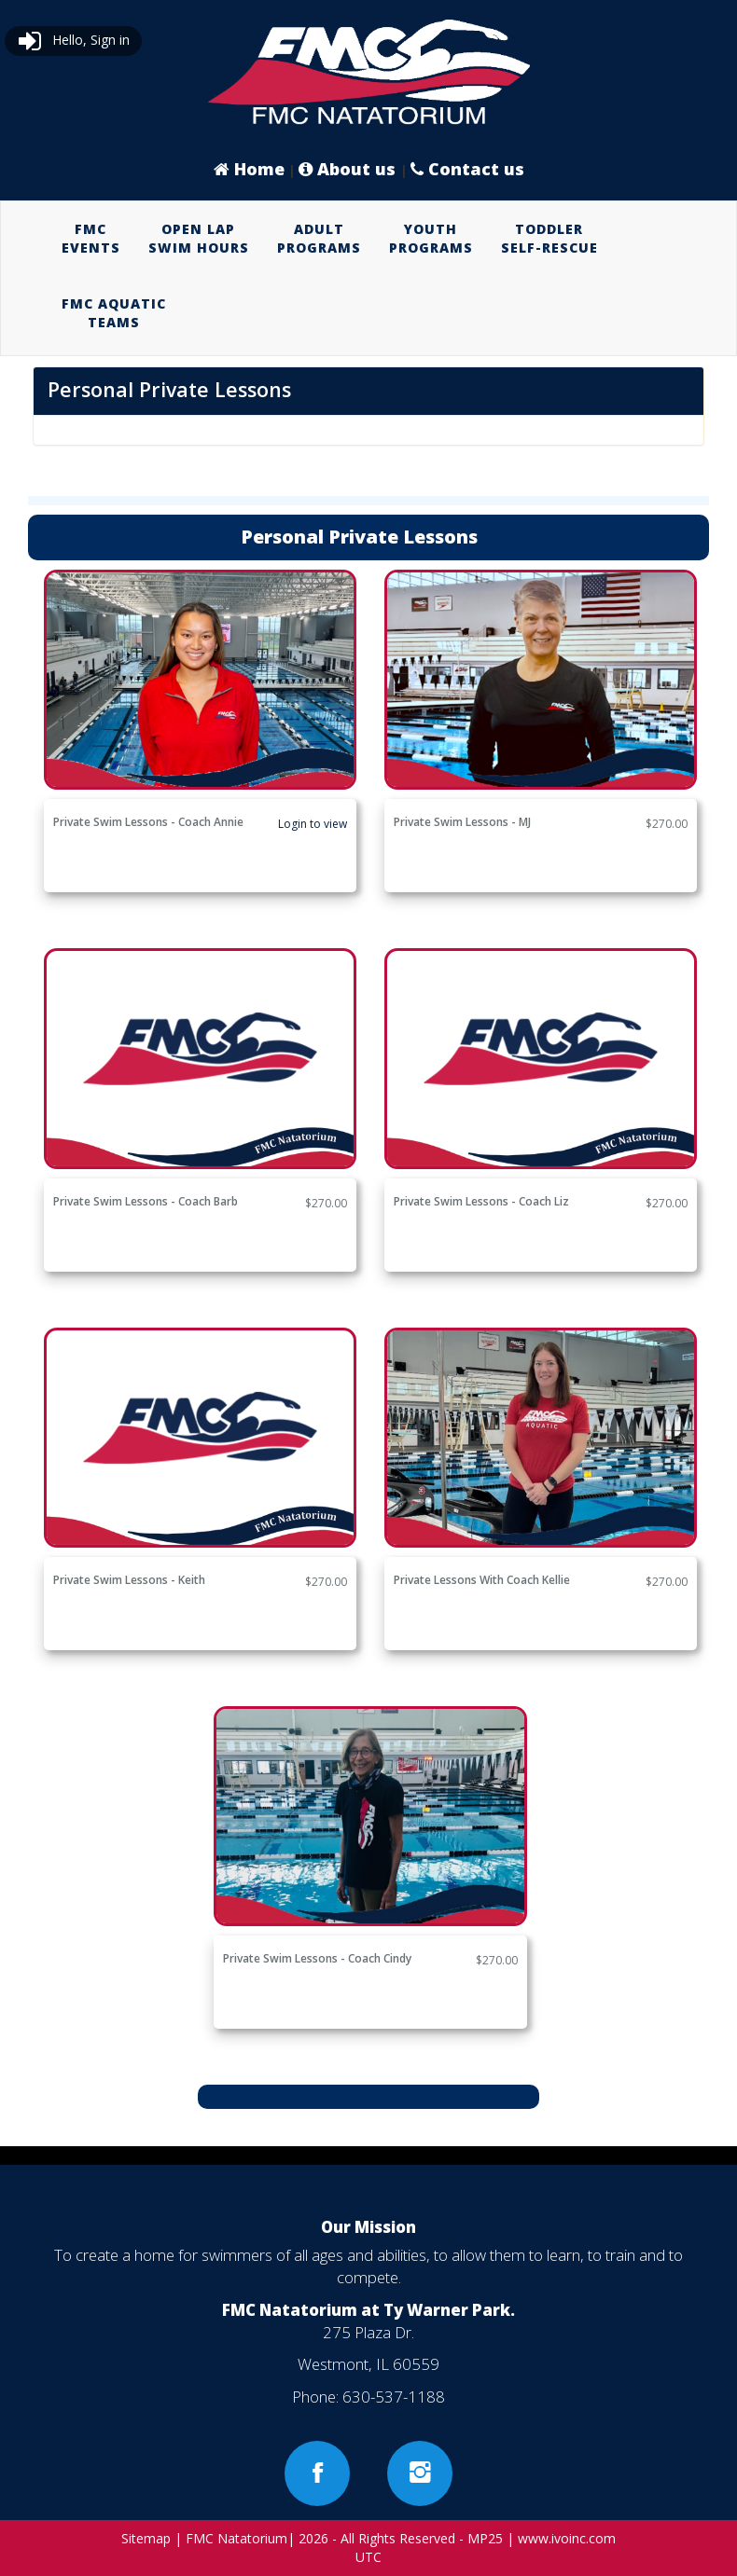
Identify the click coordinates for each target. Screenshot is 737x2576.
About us (349, 169)
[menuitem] (91, 238)
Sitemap (146, 2538)
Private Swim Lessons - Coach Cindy (317, 1958)
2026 (313, 2538)
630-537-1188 (393, 2396)
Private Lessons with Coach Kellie (482, 1580)
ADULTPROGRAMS (319, 238)
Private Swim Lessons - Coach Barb (145, 1201)
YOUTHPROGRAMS (431, 238)
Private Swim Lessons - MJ (462, 822)
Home (249, 169)
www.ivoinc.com (567, 2538)
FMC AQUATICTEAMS (114, 313)
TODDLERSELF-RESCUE (549, 238)
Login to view (312, 824)
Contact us (467, 169)
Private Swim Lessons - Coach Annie (148, 822)
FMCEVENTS (91, 238)
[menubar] (369, 276)
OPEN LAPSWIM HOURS (198, 238)
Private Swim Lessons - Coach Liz (481, 1201)
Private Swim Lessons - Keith (129, 1580)
